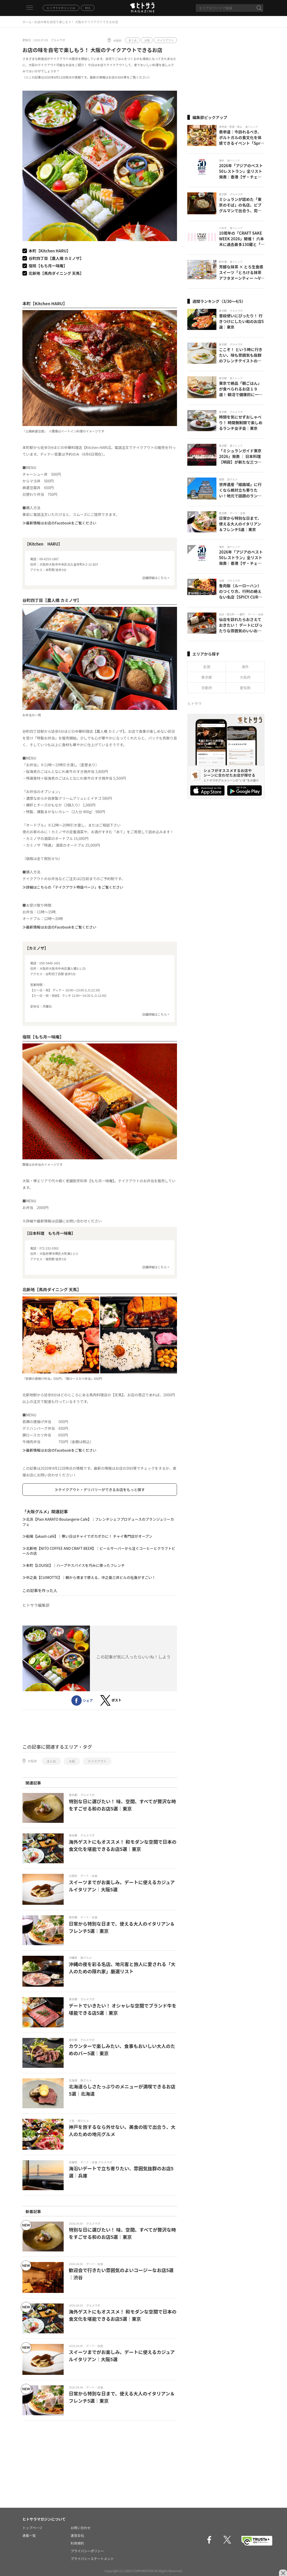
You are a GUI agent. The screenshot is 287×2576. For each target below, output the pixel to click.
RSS (87, 8)
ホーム (27, 22)
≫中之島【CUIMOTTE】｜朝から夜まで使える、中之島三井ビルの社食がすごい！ (89, 1577)
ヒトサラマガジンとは (61, 8)
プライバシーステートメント (92, 2558)
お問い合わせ (81, 2527)
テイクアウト (165, 40)
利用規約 (77, 2543)
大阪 (147, 40)
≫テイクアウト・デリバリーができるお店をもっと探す (100, 1489)
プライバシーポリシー (87, 2550)
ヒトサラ (194, 703)
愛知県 (245, 687)
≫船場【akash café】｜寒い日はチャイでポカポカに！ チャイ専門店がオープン (87, 1536)
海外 (245, 666)
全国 (206, 666)
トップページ (32, 2527)
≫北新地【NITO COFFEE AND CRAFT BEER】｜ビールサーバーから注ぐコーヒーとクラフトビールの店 (98, 1551)
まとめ (132, 40)
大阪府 (117, 40)
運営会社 (77, 2535)
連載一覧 (29, 2535)
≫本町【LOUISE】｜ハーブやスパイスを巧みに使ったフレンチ (73, 1565)
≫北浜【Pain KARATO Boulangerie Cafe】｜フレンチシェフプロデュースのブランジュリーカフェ (98, 1522)
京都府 (206, 687)
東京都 (206, 677)
